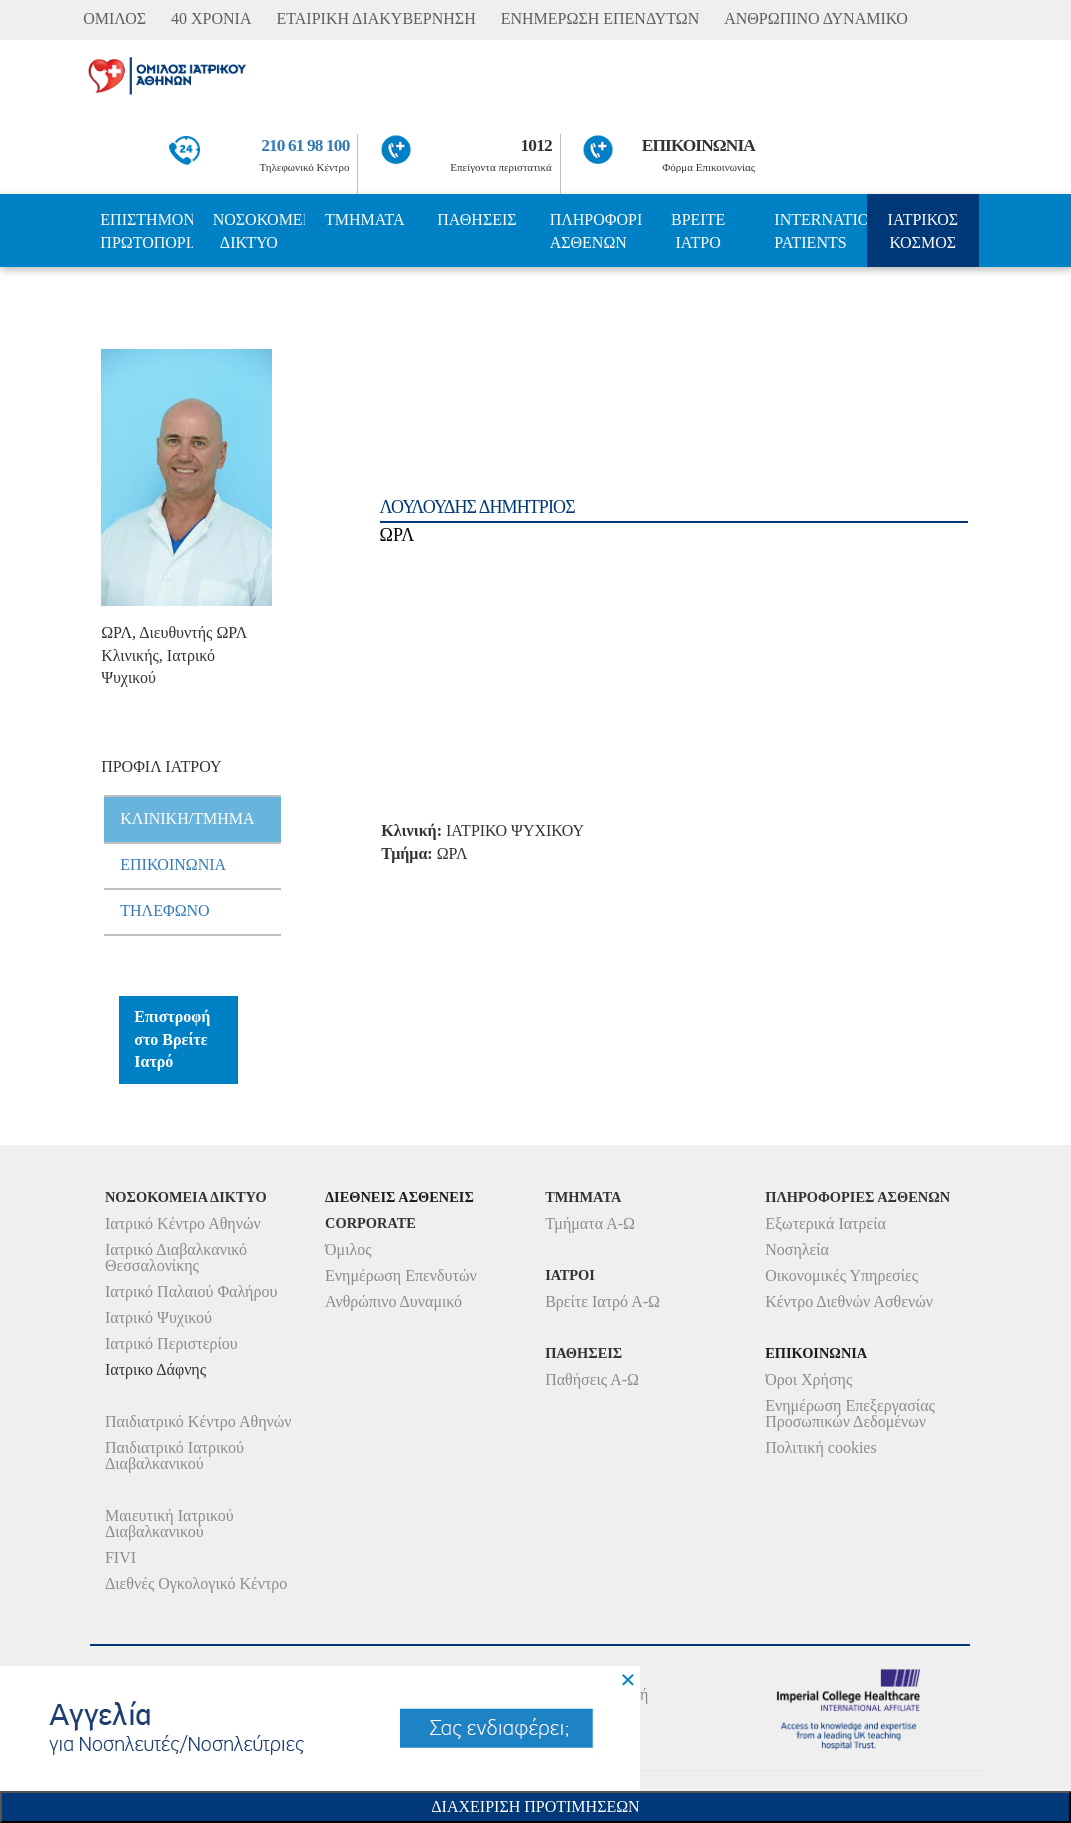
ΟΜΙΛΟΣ (114, 18)
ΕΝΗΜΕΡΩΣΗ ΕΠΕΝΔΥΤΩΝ (600, 18)
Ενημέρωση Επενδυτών (401, 1275)
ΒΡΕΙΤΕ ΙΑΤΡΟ (698, 231)
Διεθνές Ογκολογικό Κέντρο (196, 1583)
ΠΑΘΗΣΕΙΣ (476, 219)
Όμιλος (348, 1249)
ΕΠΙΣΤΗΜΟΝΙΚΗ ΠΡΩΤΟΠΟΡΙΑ (146, 231)
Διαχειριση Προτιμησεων (535, 1806)
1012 (536, 145)
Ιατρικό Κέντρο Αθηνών (183, 1223)
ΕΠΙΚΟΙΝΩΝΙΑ (698, 145)
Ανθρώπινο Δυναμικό (393, 1301)
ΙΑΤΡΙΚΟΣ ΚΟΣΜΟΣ (923, 231)
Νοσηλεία (797, 1249)
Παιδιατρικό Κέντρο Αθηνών (198, 1421)
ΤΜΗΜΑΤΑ (365, 219)
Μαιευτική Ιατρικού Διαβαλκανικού (169, 1523)
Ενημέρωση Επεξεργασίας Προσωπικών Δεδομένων (850, 1413)
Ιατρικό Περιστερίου (171, 1343)
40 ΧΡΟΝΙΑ (211, 18)
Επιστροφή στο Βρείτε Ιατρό (172, 1039)
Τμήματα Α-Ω (590, 1223)
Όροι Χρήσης (808, 1379)
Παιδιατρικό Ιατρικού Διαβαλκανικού (174, 1455)
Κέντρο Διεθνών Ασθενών (849, 1301)
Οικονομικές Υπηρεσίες (841, 1275)
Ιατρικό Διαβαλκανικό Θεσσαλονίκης (176, 1257)
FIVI (120, 1557)
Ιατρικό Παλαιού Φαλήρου (191, 1291)
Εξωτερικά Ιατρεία (825, 1223)
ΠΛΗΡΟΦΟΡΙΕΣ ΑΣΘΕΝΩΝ (596, 231)
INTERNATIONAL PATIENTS (820, 231)
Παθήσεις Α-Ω (592, 1379)
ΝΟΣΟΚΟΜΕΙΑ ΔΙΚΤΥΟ (259, 231)
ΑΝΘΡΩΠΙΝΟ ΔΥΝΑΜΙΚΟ (816, 18)
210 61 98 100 (305, 145)
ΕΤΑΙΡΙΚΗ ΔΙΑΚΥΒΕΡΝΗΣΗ (376, 18)
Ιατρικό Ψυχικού (158, 1317)
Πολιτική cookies (820, 1447)
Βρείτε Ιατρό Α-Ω (602, 1301)
